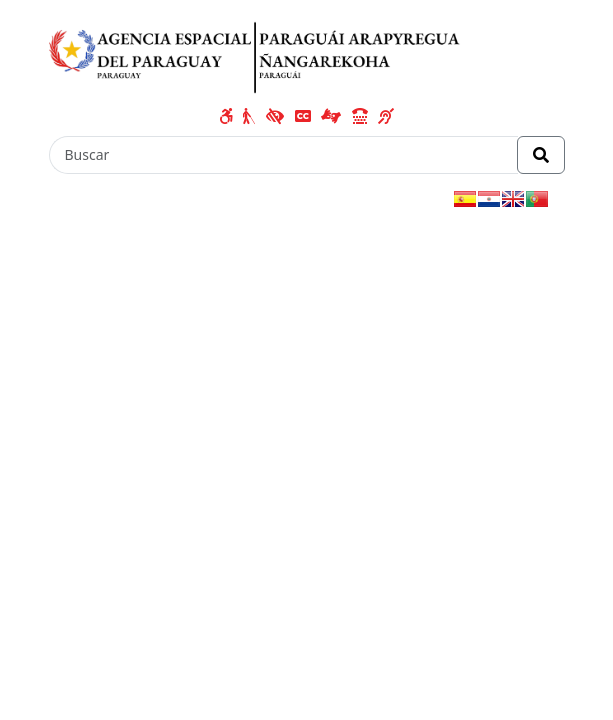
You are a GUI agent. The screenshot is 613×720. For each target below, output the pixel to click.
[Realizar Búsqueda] (541, 155)
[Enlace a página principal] (255, 54)
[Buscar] (283, 155)
